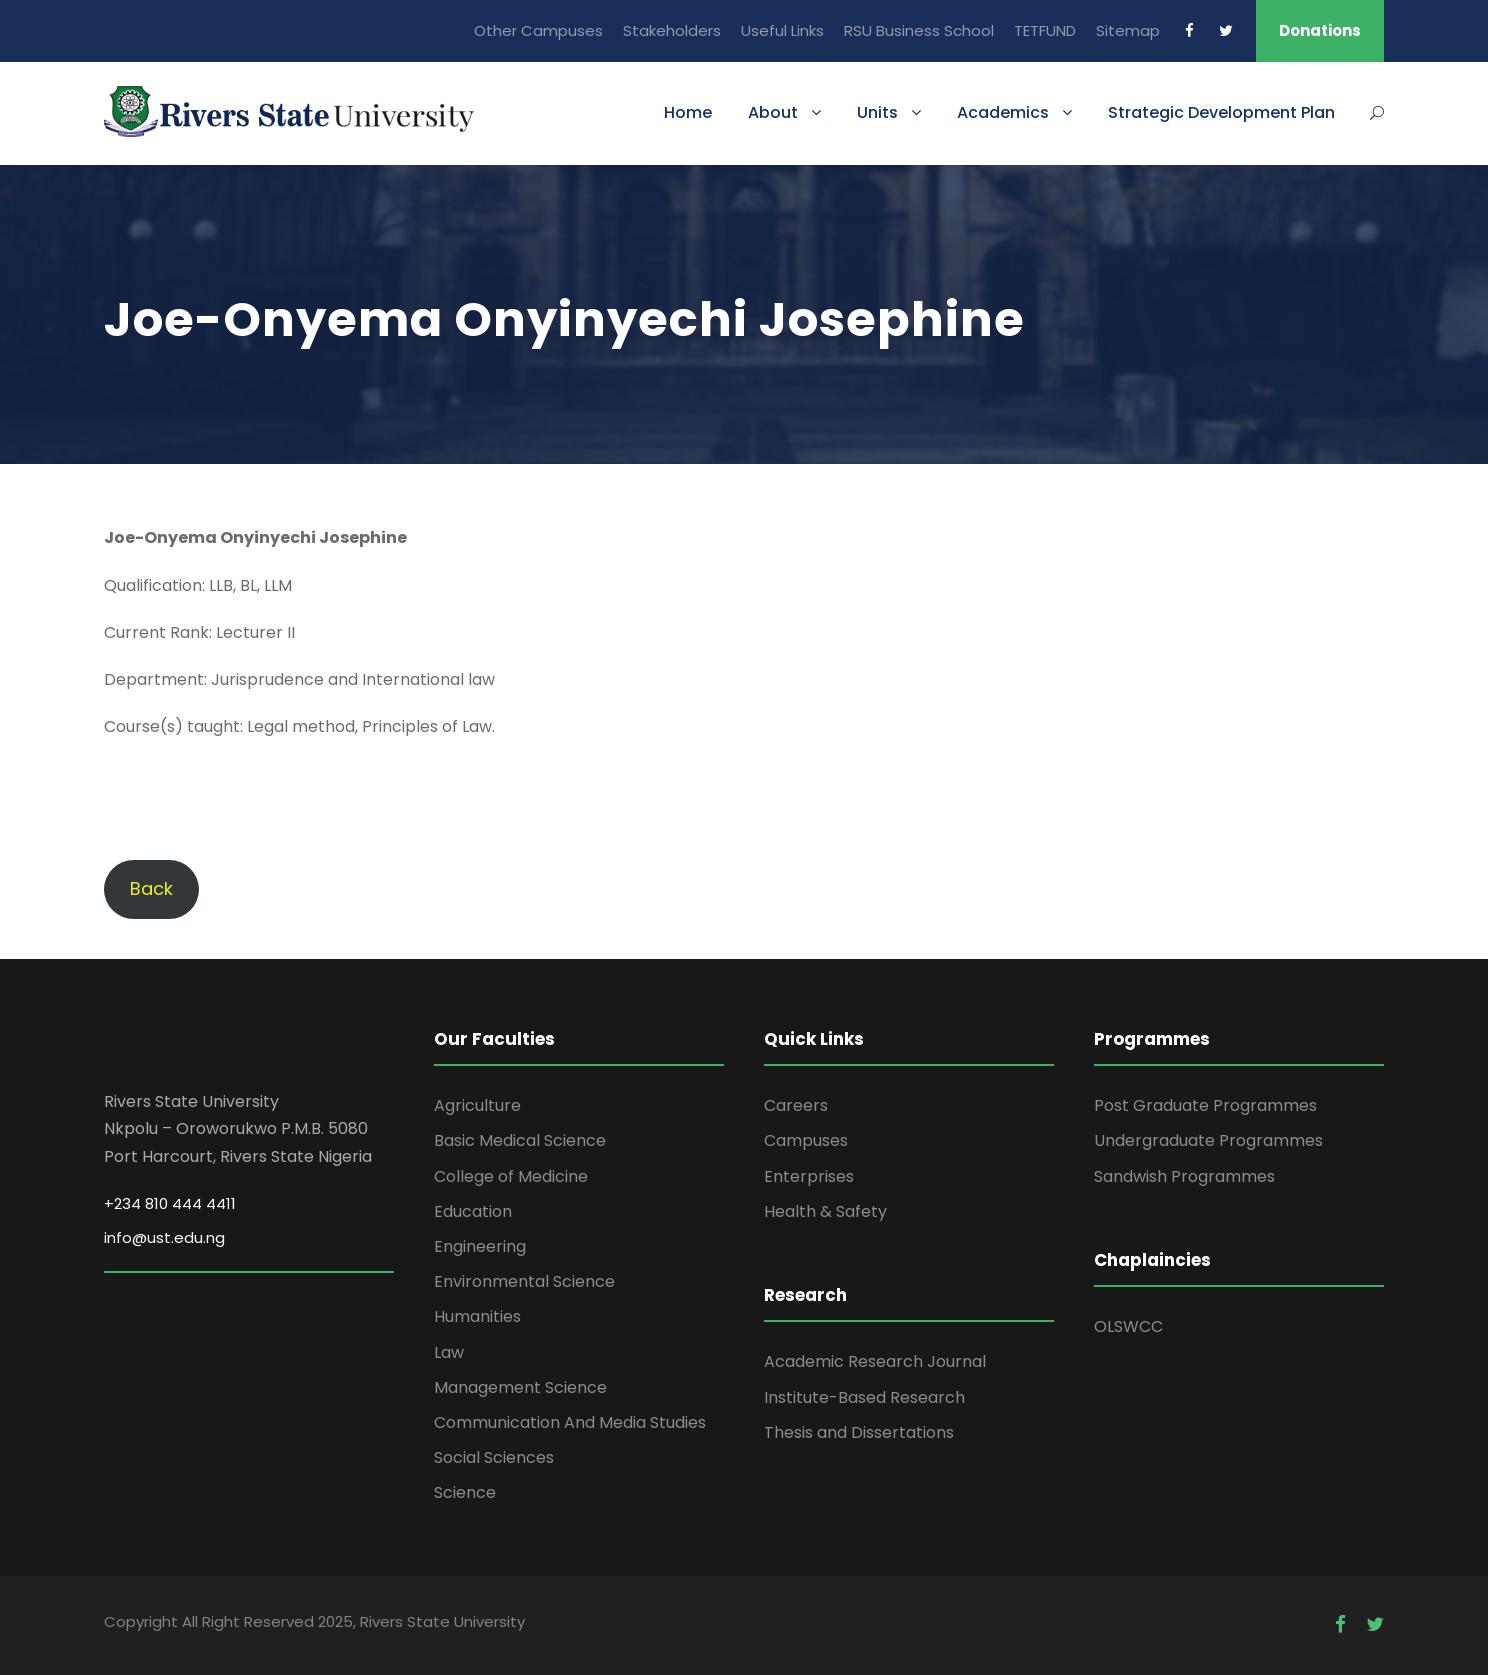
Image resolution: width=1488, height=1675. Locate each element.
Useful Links (782, 30)
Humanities (477, 1316)
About (773, 112)
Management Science (520, 1387)
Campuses (806, 1140)
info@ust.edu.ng (164, 1237)
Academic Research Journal (875, 1361)
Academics (1003, 112)
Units (877, 112)
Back (151, 888)
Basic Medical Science (520, 1140)
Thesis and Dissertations (859, 1432)
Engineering (480, 1246)
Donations (1320, 30)
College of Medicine (511, 1176)
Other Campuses (538, 30)
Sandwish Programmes (1184, 1176)
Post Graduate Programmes (1205, 1105)
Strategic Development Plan (1221, 112)
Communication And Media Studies (570, 1422)
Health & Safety (825, 1211)
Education (473, 1211)
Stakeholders (672, 30)
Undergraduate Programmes (1208, 1140)
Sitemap (1128, 30)
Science (465, 1492)
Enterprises (809, 1176)
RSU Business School (919, 30)
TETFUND (1045, 30)
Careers (796, 1105)
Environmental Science (524, 1281)
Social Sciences (494, 1457)
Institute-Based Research (864, 1397)
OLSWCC (1128, 1326)
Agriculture (477, 1105)
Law (449, 1352)
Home (688, 112)
